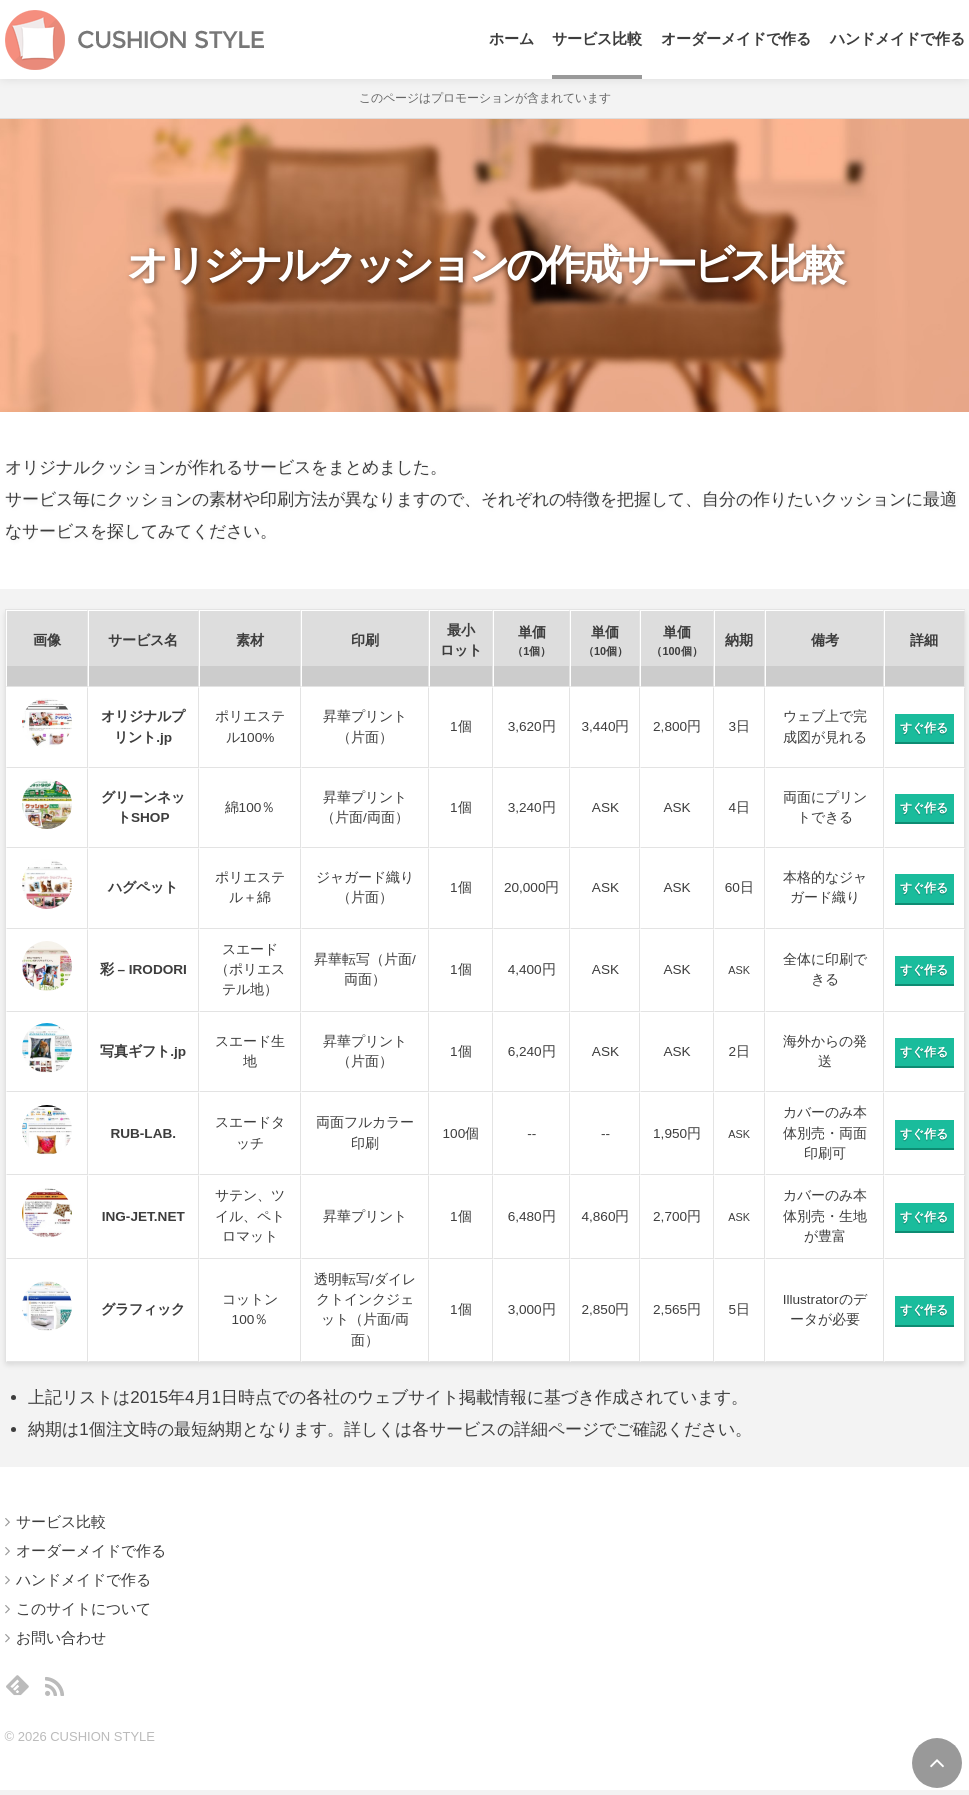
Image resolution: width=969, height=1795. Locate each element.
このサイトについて (83, 1609)
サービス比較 (597, 40)
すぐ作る (924, 729)
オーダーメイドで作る (736, 40)
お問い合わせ (61, 1638)
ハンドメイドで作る (897, 40)
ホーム (511, 40)
